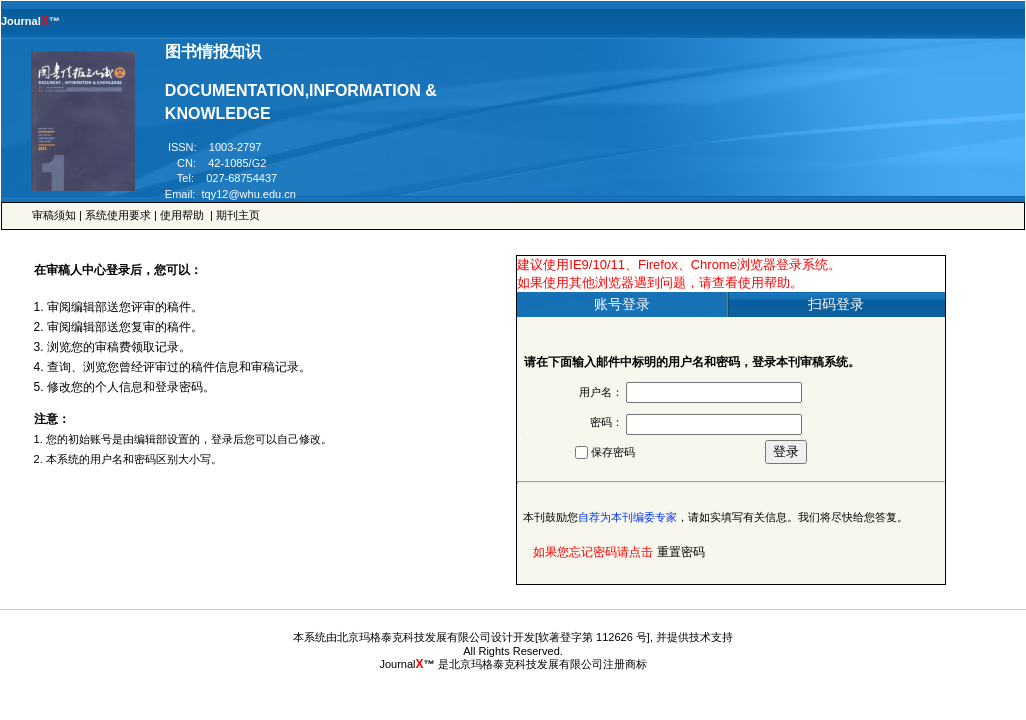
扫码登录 (836, 304)
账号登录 (622, 304)
